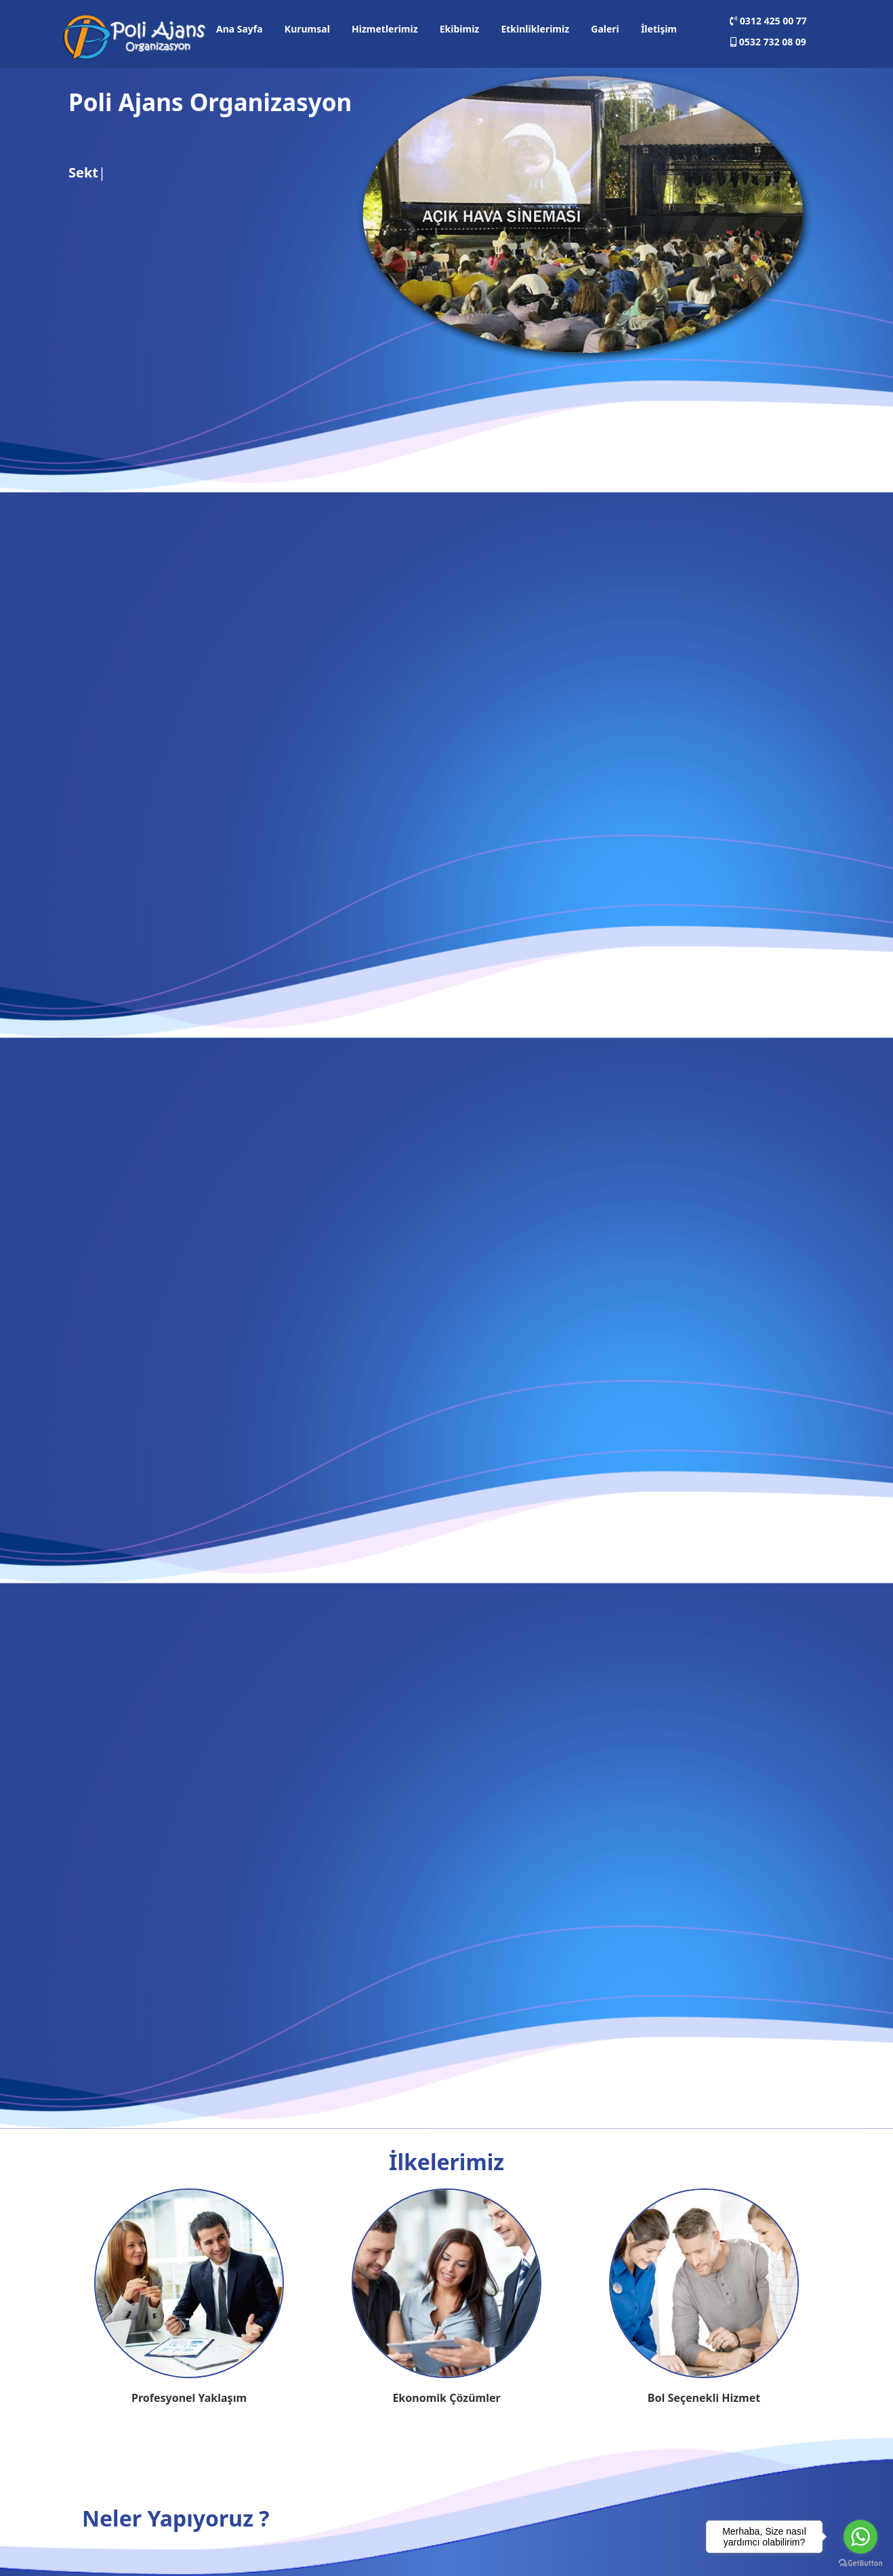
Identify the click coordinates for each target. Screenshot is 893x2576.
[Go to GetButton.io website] (860, 2562)
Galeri (605, 28)
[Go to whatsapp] (860, 2537)
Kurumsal (307, 28)
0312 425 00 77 (768, 20)
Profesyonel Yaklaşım (189, 2397)
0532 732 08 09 (768, 41)
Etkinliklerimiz (535, 28)
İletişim (659, 28)
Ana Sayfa (239, 28)
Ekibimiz (459, 28)
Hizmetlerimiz (385, 28)
